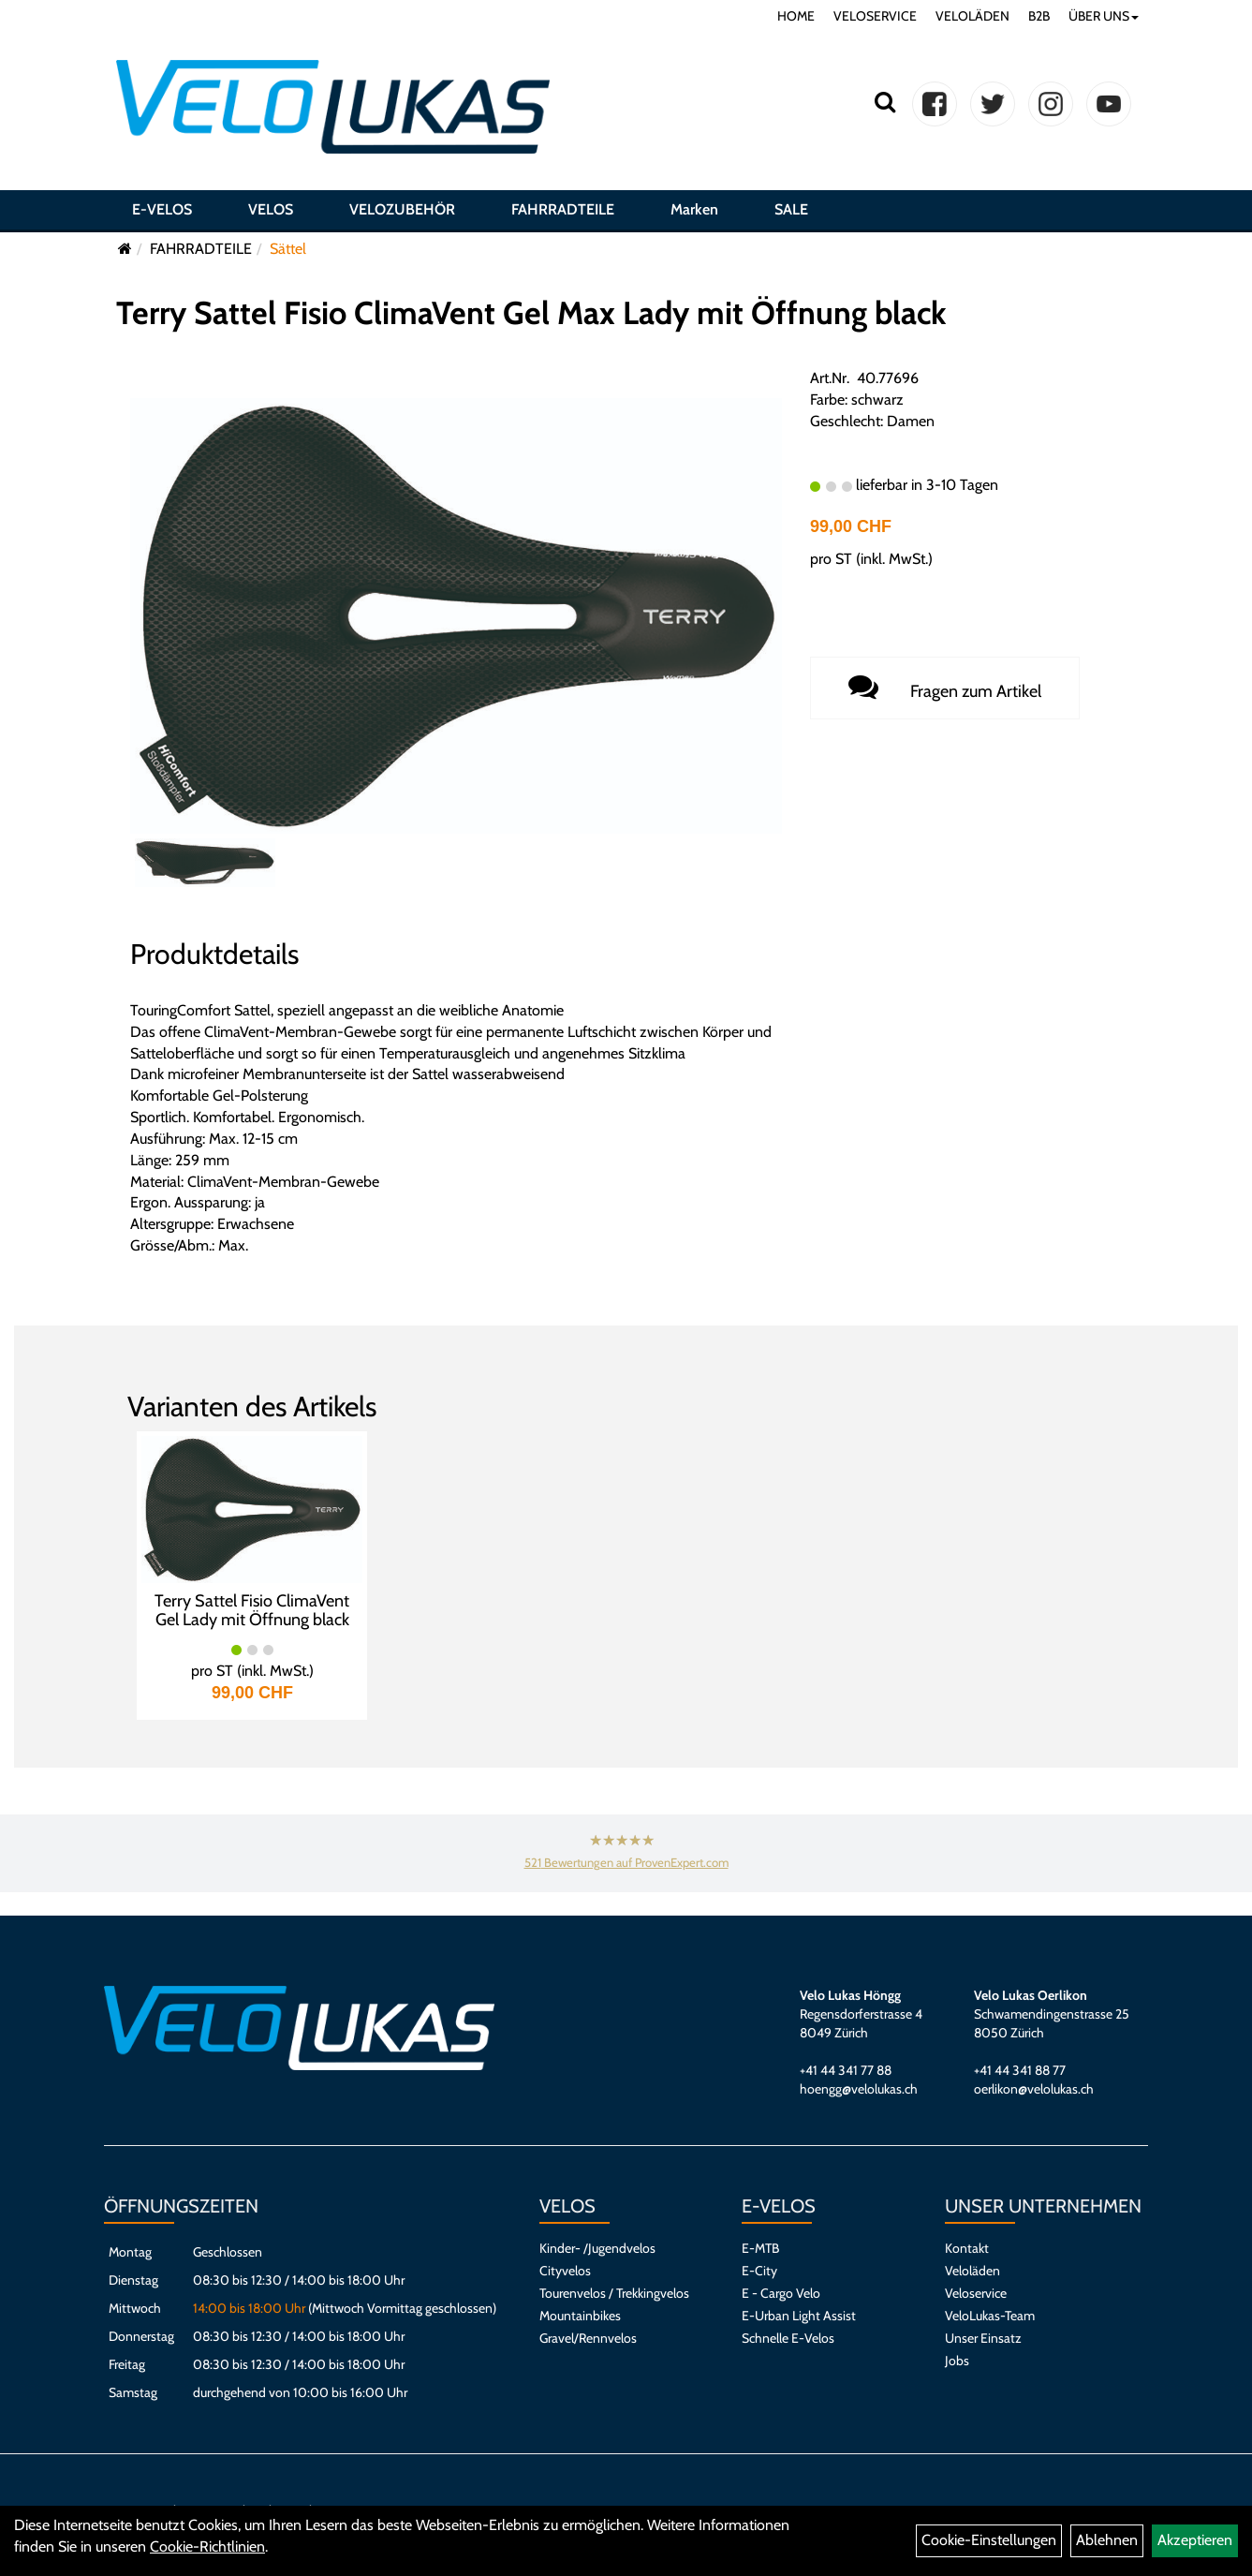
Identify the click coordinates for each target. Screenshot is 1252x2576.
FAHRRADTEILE (562, 209)
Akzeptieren (1194, 2540)
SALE (791, 209)
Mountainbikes (580, 2315)
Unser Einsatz (983, 2338)
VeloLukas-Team (990, 2315)
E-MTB (760, 2248)
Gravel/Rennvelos (588, 2338)
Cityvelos (565, 2270)
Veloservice (976, 2293)
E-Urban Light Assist (799, 2315)
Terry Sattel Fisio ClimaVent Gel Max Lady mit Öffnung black (531, 313)
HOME (796, 15)
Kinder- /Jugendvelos (597, 2248)
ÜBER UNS (1103, 15)
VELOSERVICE (875, 15)
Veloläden (972, 2270)
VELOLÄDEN (972, 15)
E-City (759, 2270)
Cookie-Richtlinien (207, 2546)
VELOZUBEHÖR (402, 209)
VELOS (270, 209)
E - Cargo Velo (781, 2293)
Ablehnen (1107, 2540)
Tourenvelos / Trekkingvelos (614, 2293)
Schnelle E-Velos (788, 2338)
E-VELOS (162, 209)
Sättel (288, 249)
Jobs (957, 2360)
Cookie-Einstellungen (988, 2540)
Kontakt (967, 2248)
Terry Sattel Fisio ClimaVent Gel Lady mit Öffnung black (252, 1610)
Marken (694, 209)
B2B (1039, 15)
